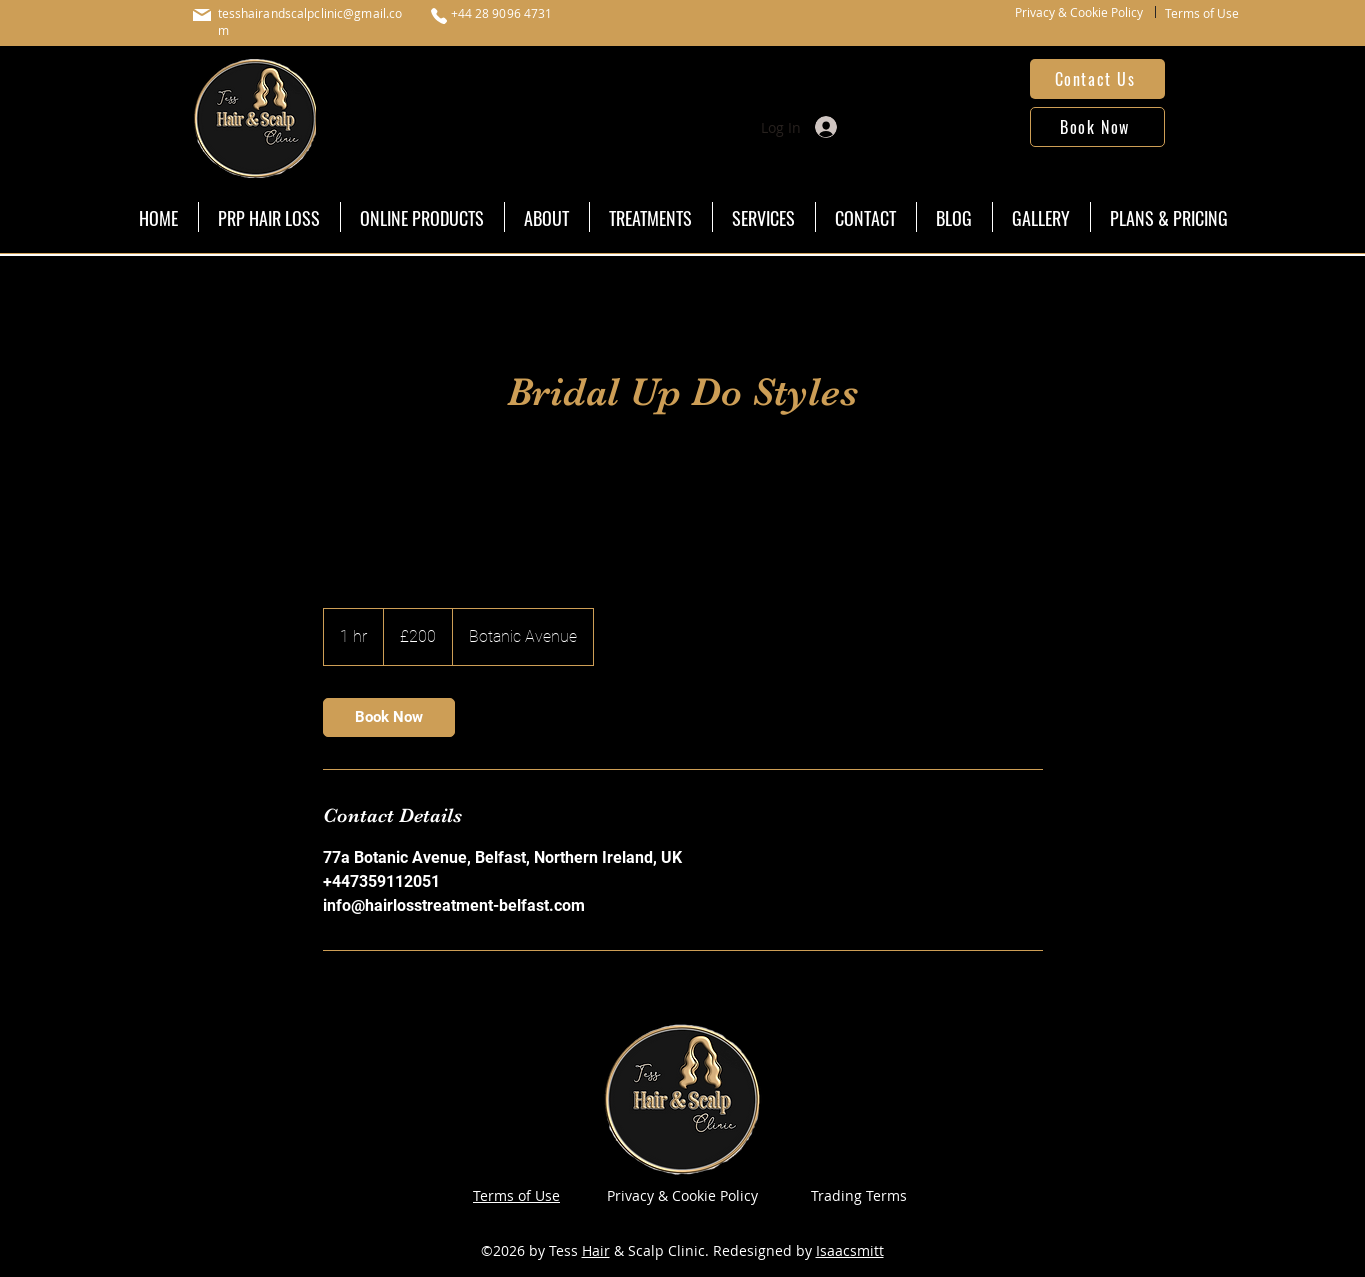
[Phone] (439, 16)
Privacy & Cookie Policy (1079, 12)
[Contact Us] (1097, 79)
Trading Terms (859, 1195)
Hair (596, 1250)
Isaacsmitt (850, 1250)
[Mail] (202, 15)
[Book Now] (1097, 127)
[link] (389, 717)
